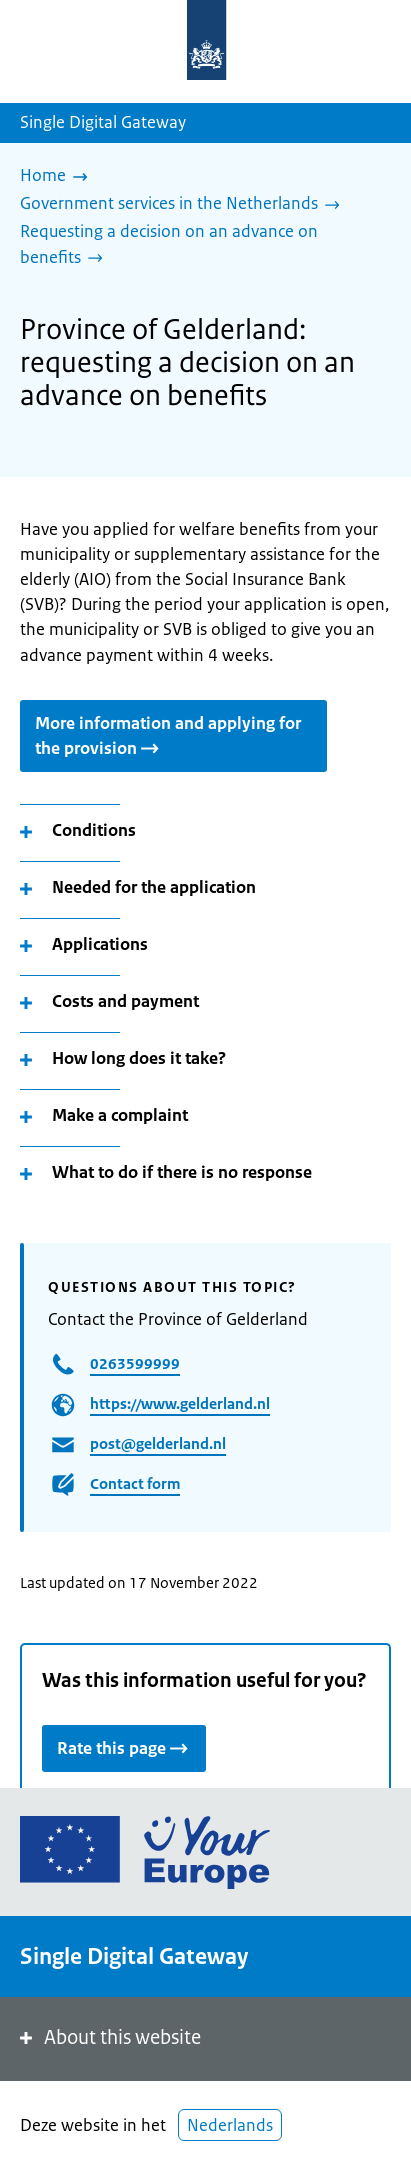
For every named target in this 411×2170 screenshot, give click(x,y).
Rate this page (124, 1747)
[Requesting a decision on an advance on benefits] (197, 245)
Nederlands (230, 2125)
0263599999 (135, 1363)
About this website (108, 2037)
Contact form (135, 1483)
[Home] (59, 177)
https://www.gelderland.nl (180, 1403)
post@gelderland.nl (158, 1443)
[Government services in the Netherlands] (185, 205)
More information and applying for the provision (168, 735)
